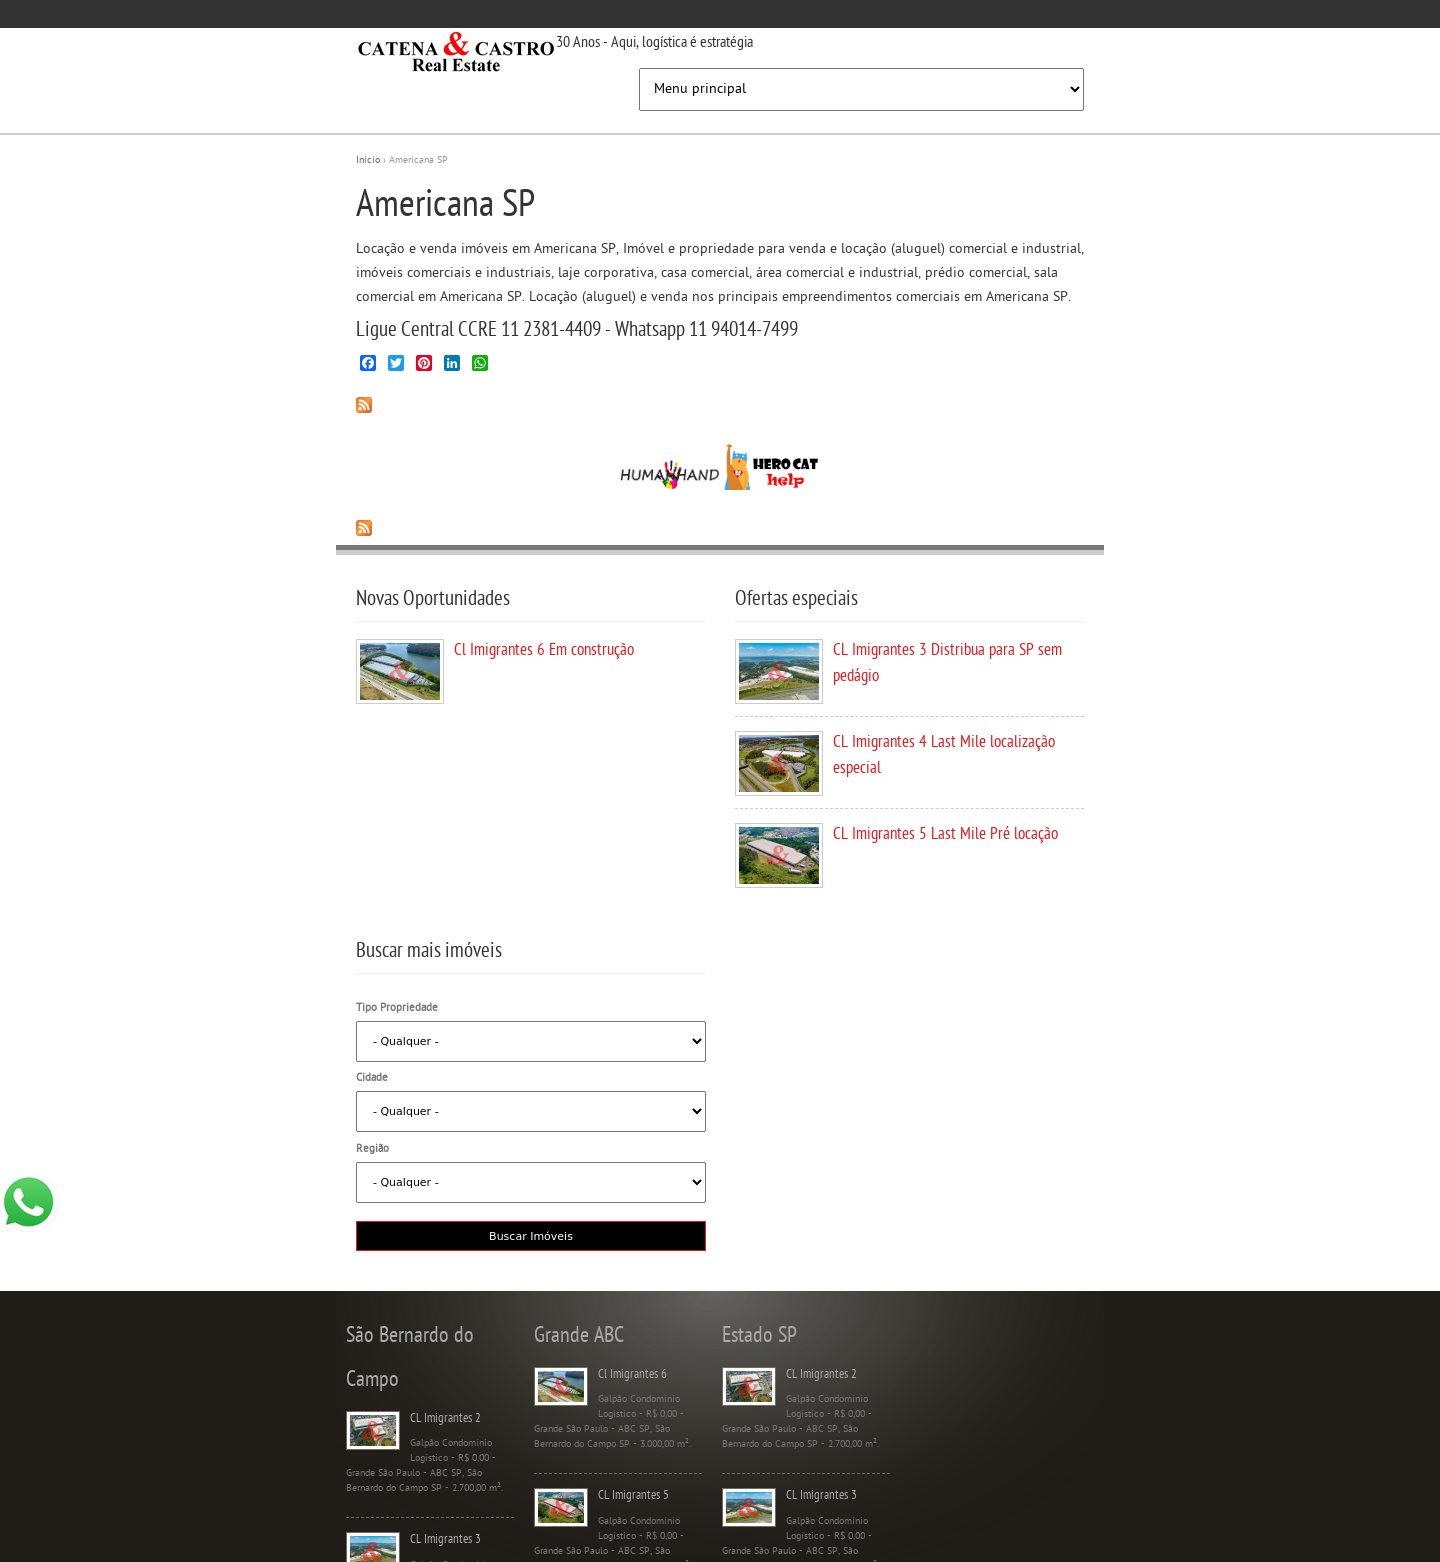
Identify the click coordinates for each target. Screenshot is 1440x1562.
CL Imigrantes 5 (633, 1495)
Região (372, 1149)
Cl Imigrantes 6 (632, 1374)
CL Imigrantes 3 (445, 1539)
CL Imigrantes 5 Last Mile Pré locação (945, 835)
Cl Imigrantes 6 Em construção (544, 651)
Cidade (372, 1078)
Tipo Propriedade (397, 1008)
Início (368, 160)
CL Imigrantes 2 (445, 1418)
